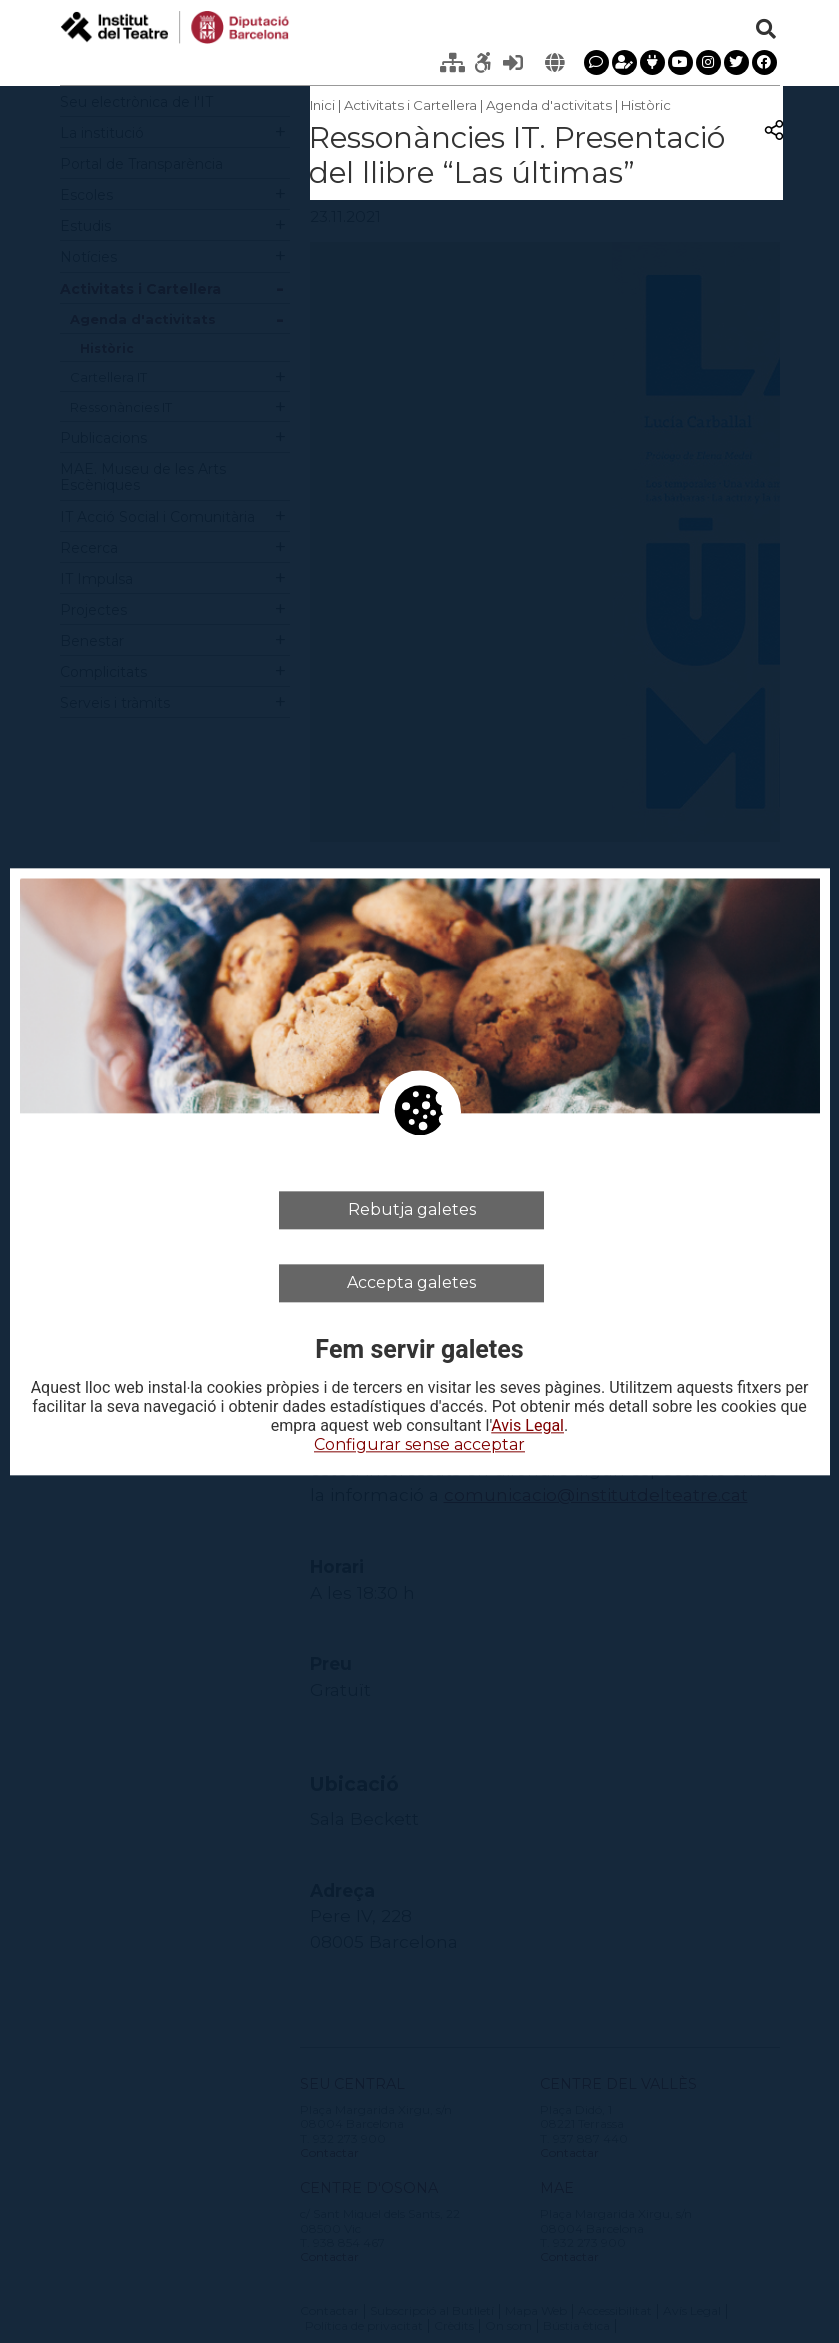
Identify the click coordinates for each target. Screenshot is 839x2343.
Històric (646, 105)
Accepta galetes (411, 1282)
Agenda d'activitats (549, 105)
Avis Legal (527, 1427)
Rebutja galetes (412, 1209)
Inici (322, 105)
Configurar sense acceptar (419, 1445)
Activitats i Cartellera (410, 105)
